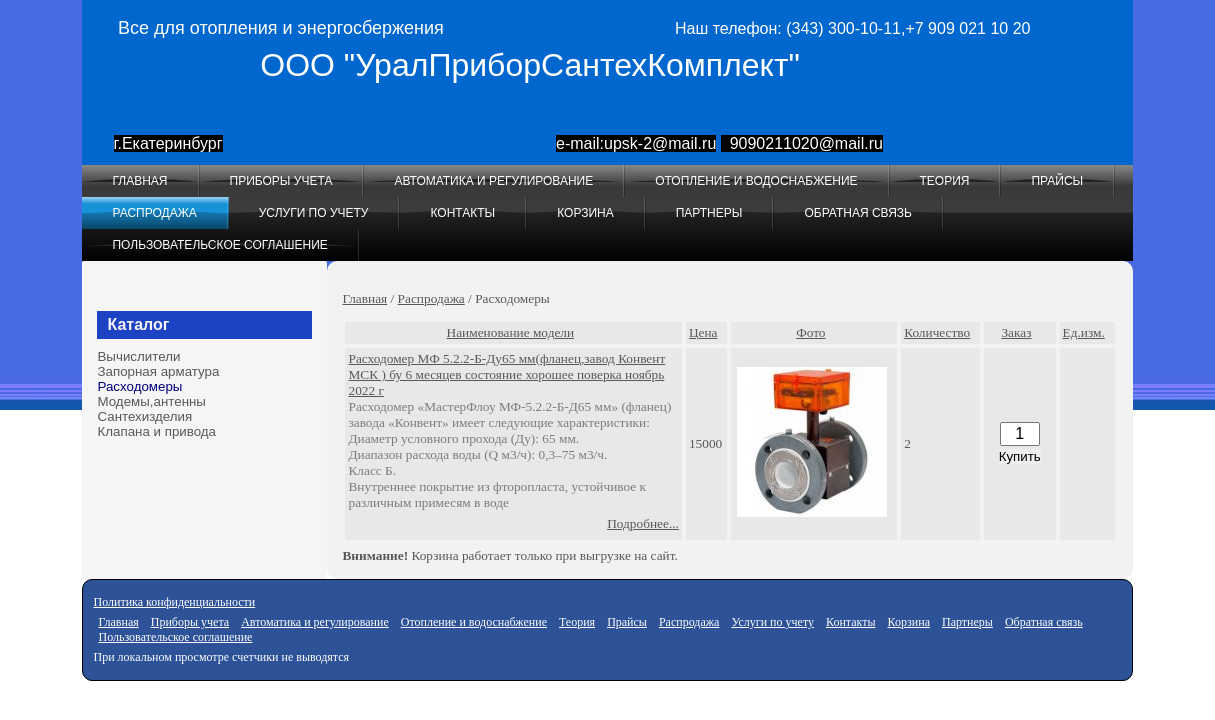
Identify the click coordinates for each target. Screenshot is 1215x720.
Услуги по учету (314, 213)
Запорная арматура (158, 371)
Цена (703, 332)
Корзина (585, 213)
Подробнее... (643, 523)
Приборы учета (281, 181)
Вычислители (138, 356)
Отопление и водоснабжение (756, 181)
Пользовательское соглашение (219, 245)
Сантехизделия (144, 416)
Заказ (1016, 332)
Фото (810, 332)
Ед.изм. (1084, 332)
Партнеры (709, 213)
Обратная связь (858, 213)
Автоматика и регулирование (493, 181)
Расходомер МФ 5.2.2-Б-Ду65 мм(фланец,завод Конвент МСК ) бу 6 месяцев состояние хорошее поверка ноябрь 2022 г (506, 374)
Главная (139, 181)
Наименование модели (511, 332)
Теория (945, 181)
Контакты (462, 213)
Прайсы (1057, 181)
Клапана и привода (156, 431)
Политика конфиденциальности (174, 602)
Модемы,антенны (151, 401)
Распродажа (154, 213)
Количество (937, 332)
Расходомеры (139, 386)
